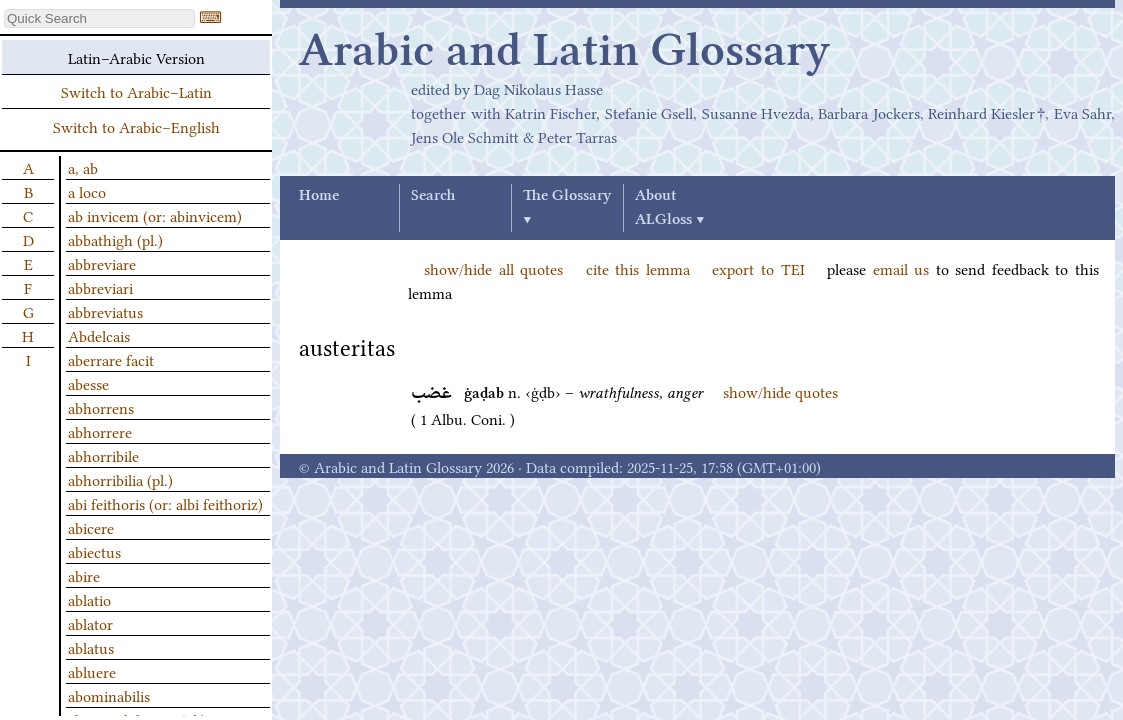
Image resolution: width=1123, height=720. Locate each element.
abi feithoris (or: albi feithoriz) (165, 503)
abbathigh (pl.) (115, 239)
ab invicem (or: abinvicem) (155, 215)
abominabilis (109, 695)
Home (319, 196)
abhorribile (103, 455)
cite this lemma (638, 268)
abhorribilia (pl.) (120, 479)
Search (433, 196)
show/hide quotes (780, 391)
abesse (88, 383)
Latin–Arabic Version (136, 57)
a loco (87, 191)
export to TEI (758, 268)
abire (84, 575)
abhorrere (100, 431)
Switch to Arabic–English (136, 126)
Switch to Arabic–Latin (136, 91)
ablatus (91, 647)
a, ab (83, 167)
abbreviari (100, 287)
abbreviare (102, 263)
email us (901, 268)
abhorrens (101, 407)
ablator (90, 623)
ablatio (89, 599)
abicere (91, 527)
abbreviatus (105, 311)
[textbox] (99, 18)
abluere (92, 671)
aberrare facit (111, 359)
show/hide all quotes (493, 268)
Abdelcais (99, 335)
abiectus (94, 551)
